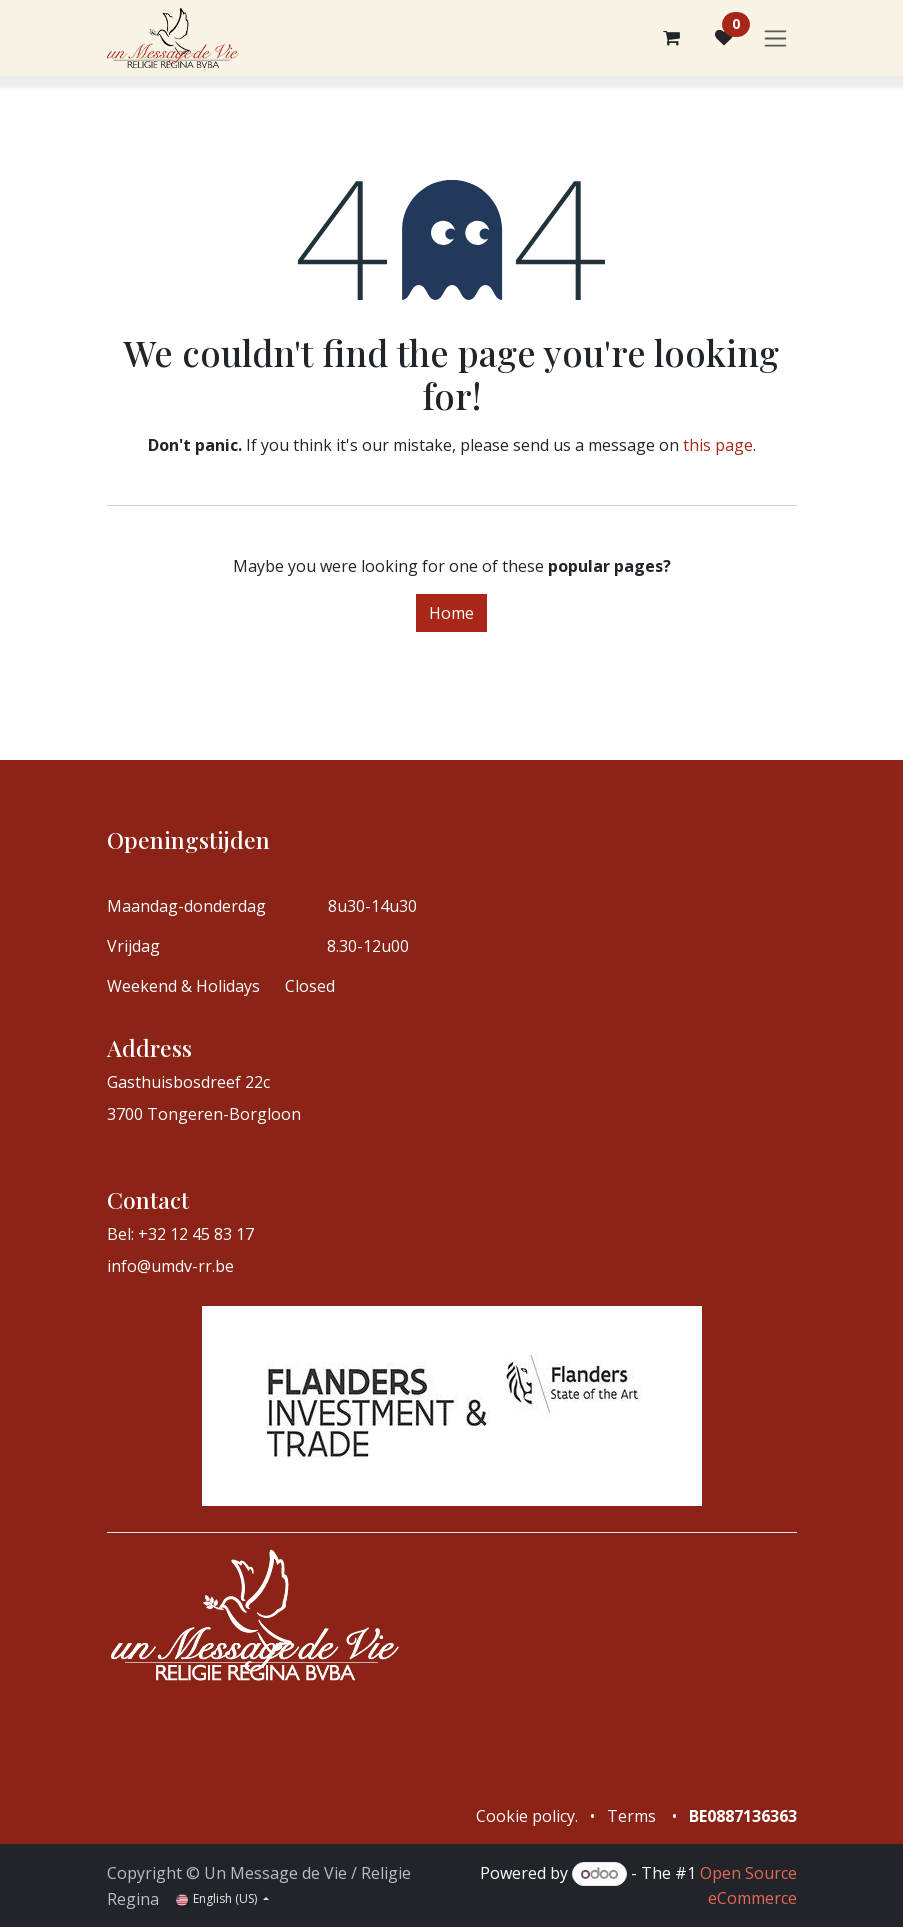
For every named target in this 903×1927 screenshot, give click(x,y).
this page (718, 445)
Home (451, 613)
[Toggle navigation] (775, 38)
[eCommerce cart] (672, 38)
